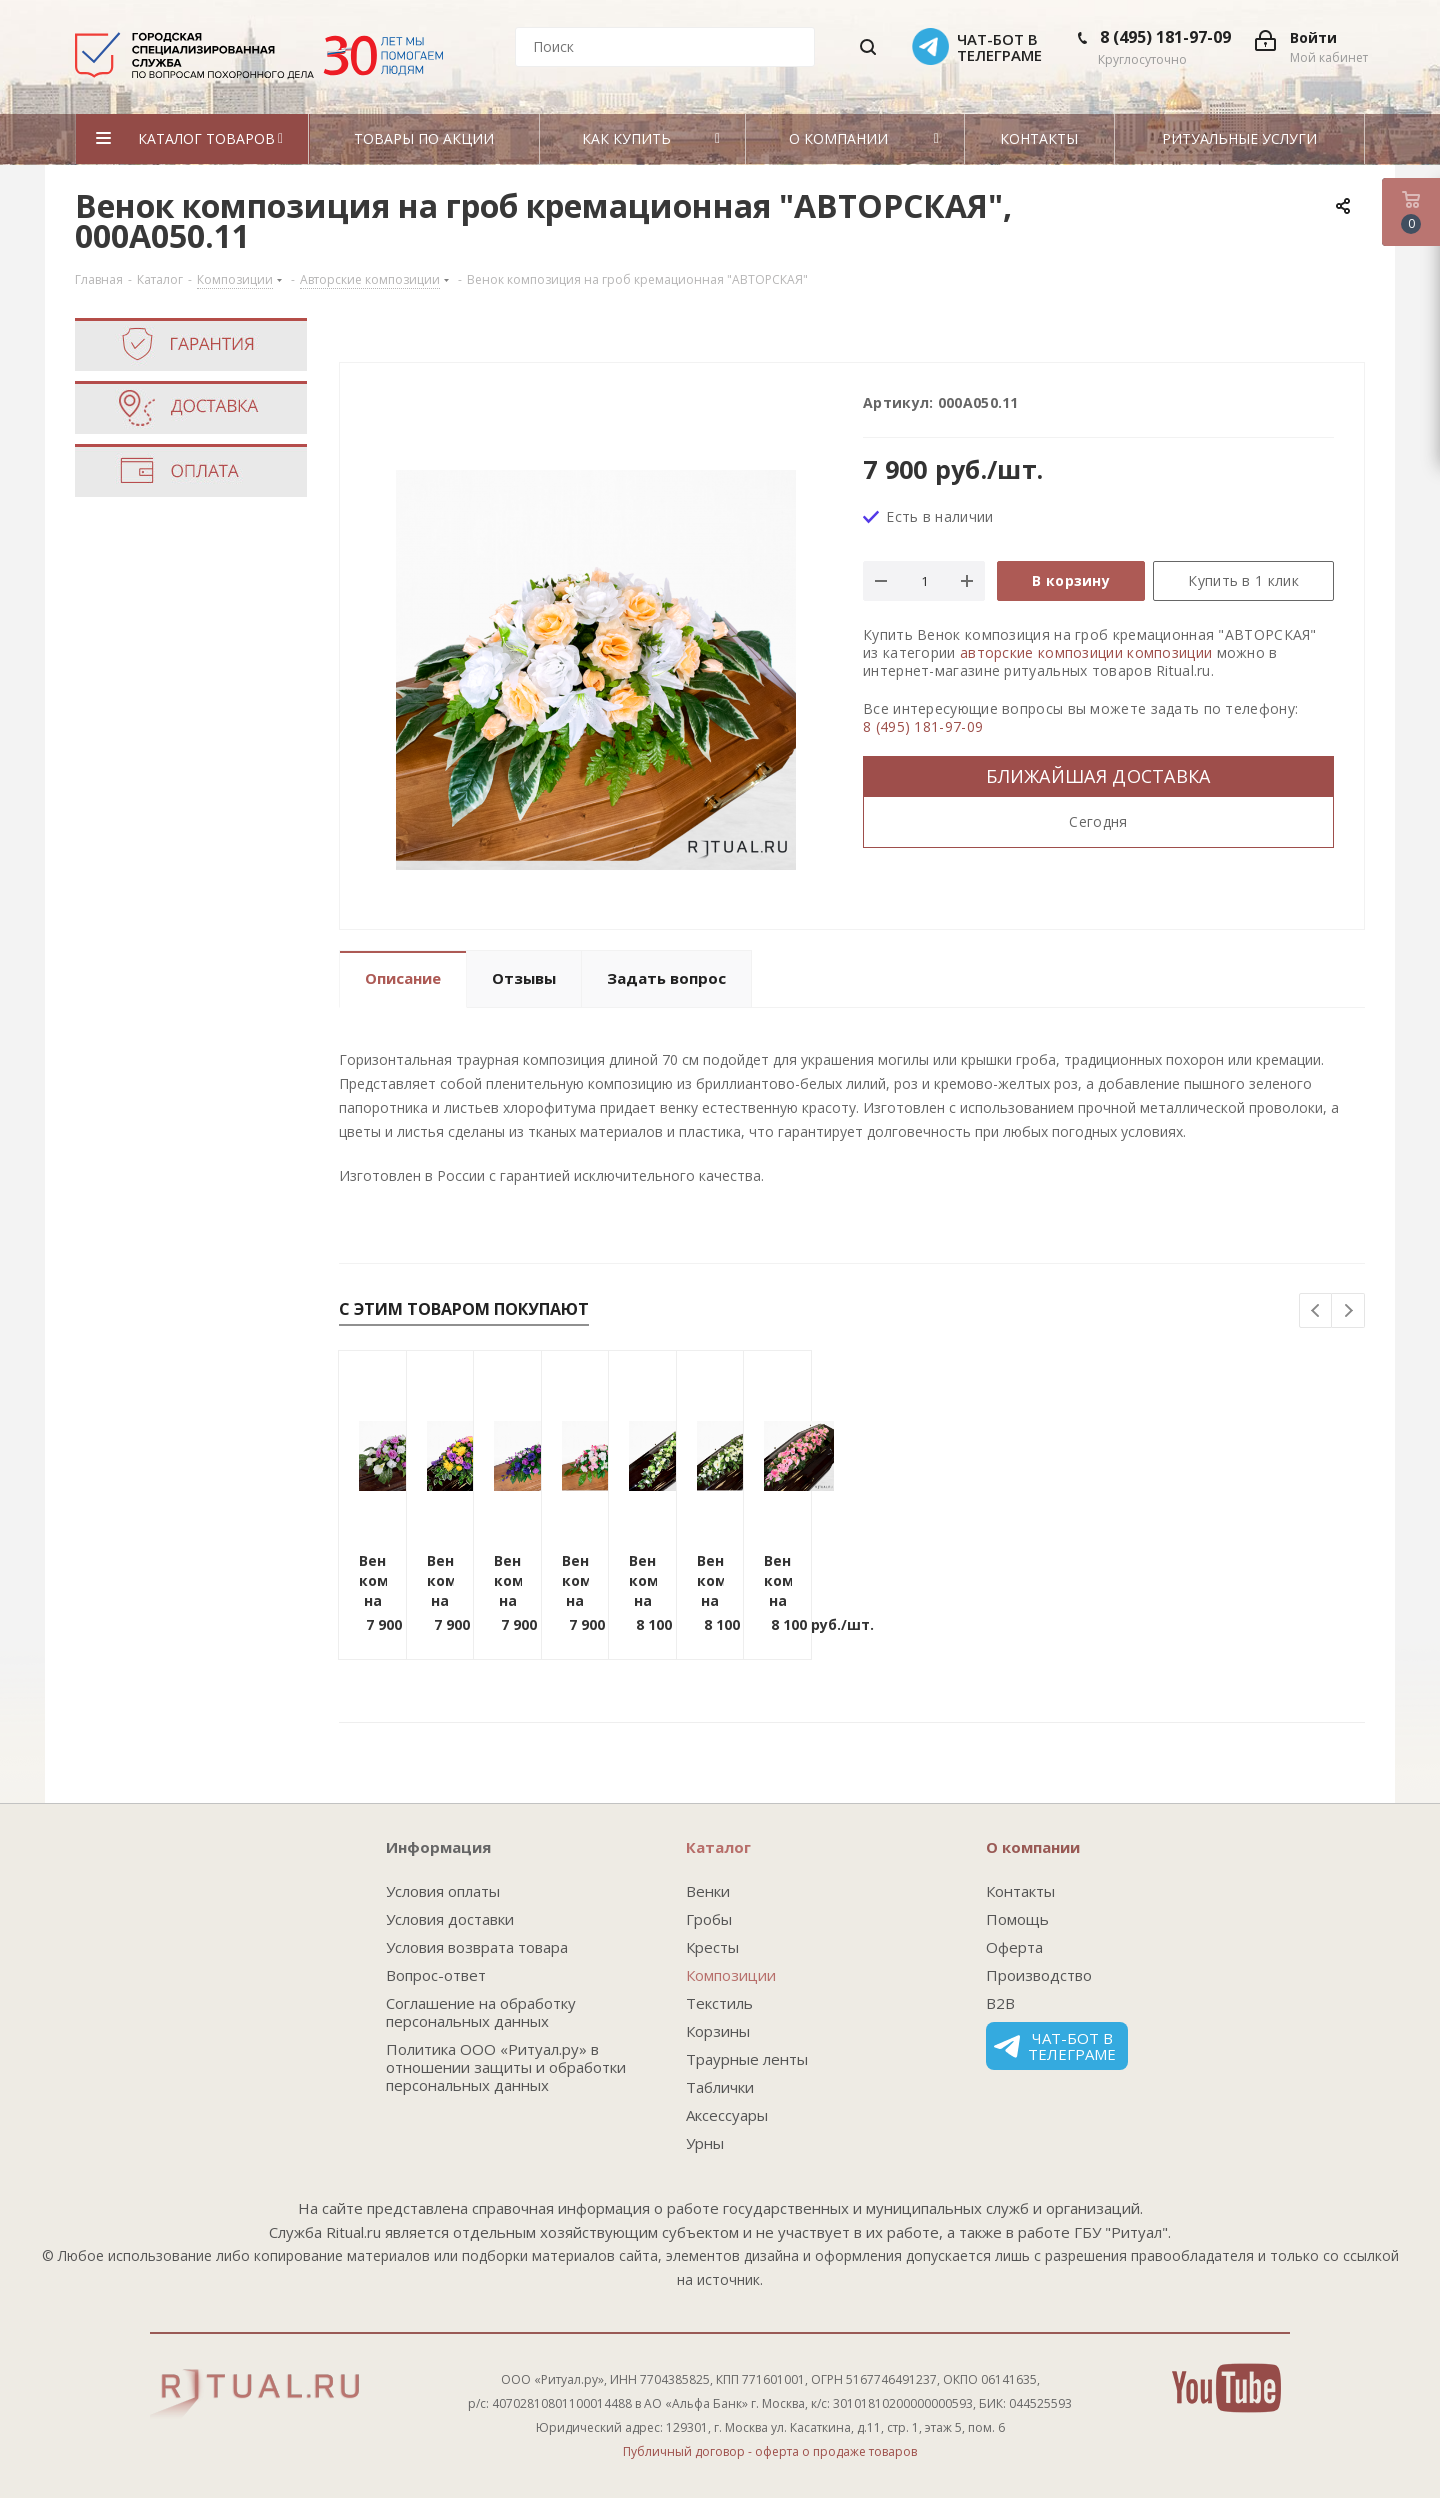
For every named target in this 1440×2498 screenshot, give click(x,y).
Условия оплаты (443, 1891)
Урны (705, 2143)
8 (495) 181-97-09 (1165, 37)
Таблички (720, 2087)
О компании (1033, 1847)
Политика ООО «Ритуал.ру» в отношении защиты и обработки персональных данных (506, 2067)
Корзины (718, 2031)
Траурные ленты (747, 2059)
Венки (708, 1891)
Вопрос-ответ (436, 1975)
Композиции (731, 1975)
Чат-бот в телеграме (1055, 2046)
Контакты (1020, 1891)
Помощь (1017, 1919)
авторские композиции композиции (1086, 652)
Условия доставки (450, 1919)
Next (1348, 1311)
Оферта (1014, 1947)
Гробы (709, 1919)
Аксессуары (727, 2115)
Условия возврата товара (477, 1947)
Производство (1039, 1975)
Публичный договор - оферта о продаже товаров (770, 2451)
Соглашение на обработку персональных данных (481, 2012)
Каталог (718, 1847)
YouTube (1226, 2388)
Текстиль (719, 2003)
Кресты (712, 1947)
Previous (1316, 1311)
